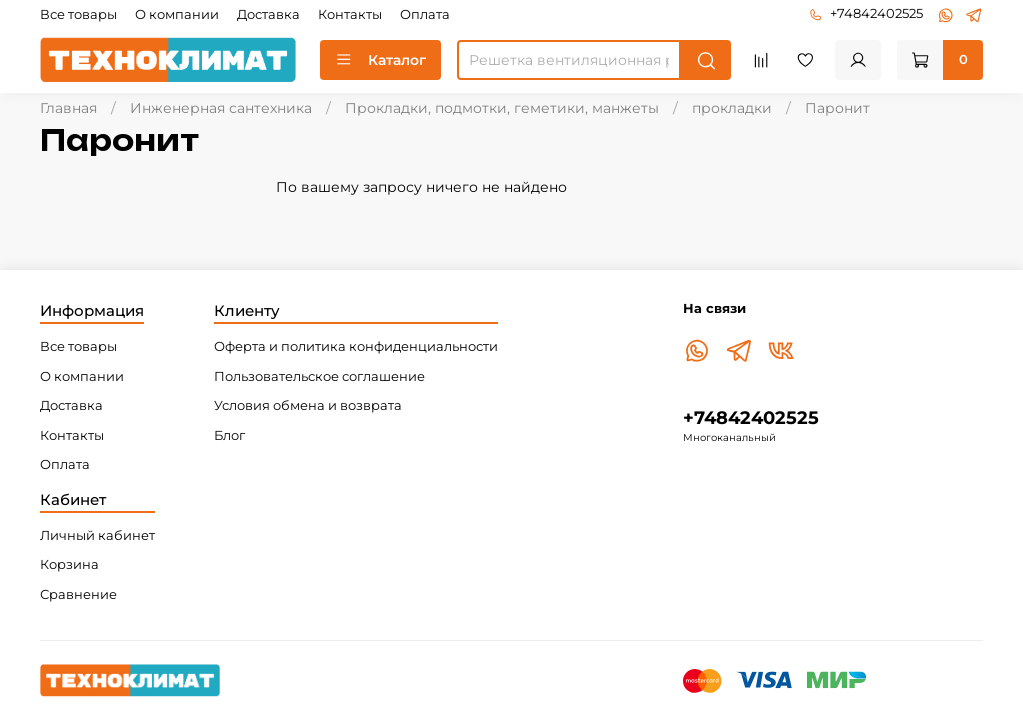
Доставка (268, 14)
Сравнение (78, 594)
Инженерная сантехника (221, 108)
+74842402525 (866, 13)
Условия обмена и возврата (308, 405)
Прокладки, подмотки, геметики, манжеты (502, 108)
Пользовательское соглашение (319, 376)
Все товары (78, 14)
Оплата (425, 14)
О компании (177, 14)
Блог (229, 435)
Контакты (350, 14)
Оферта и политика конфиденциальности (356, 346)
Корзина (69, 564)
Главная (68, 108)
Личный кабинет (97, 535)
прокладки (732, 108)
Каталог (380, 60)
